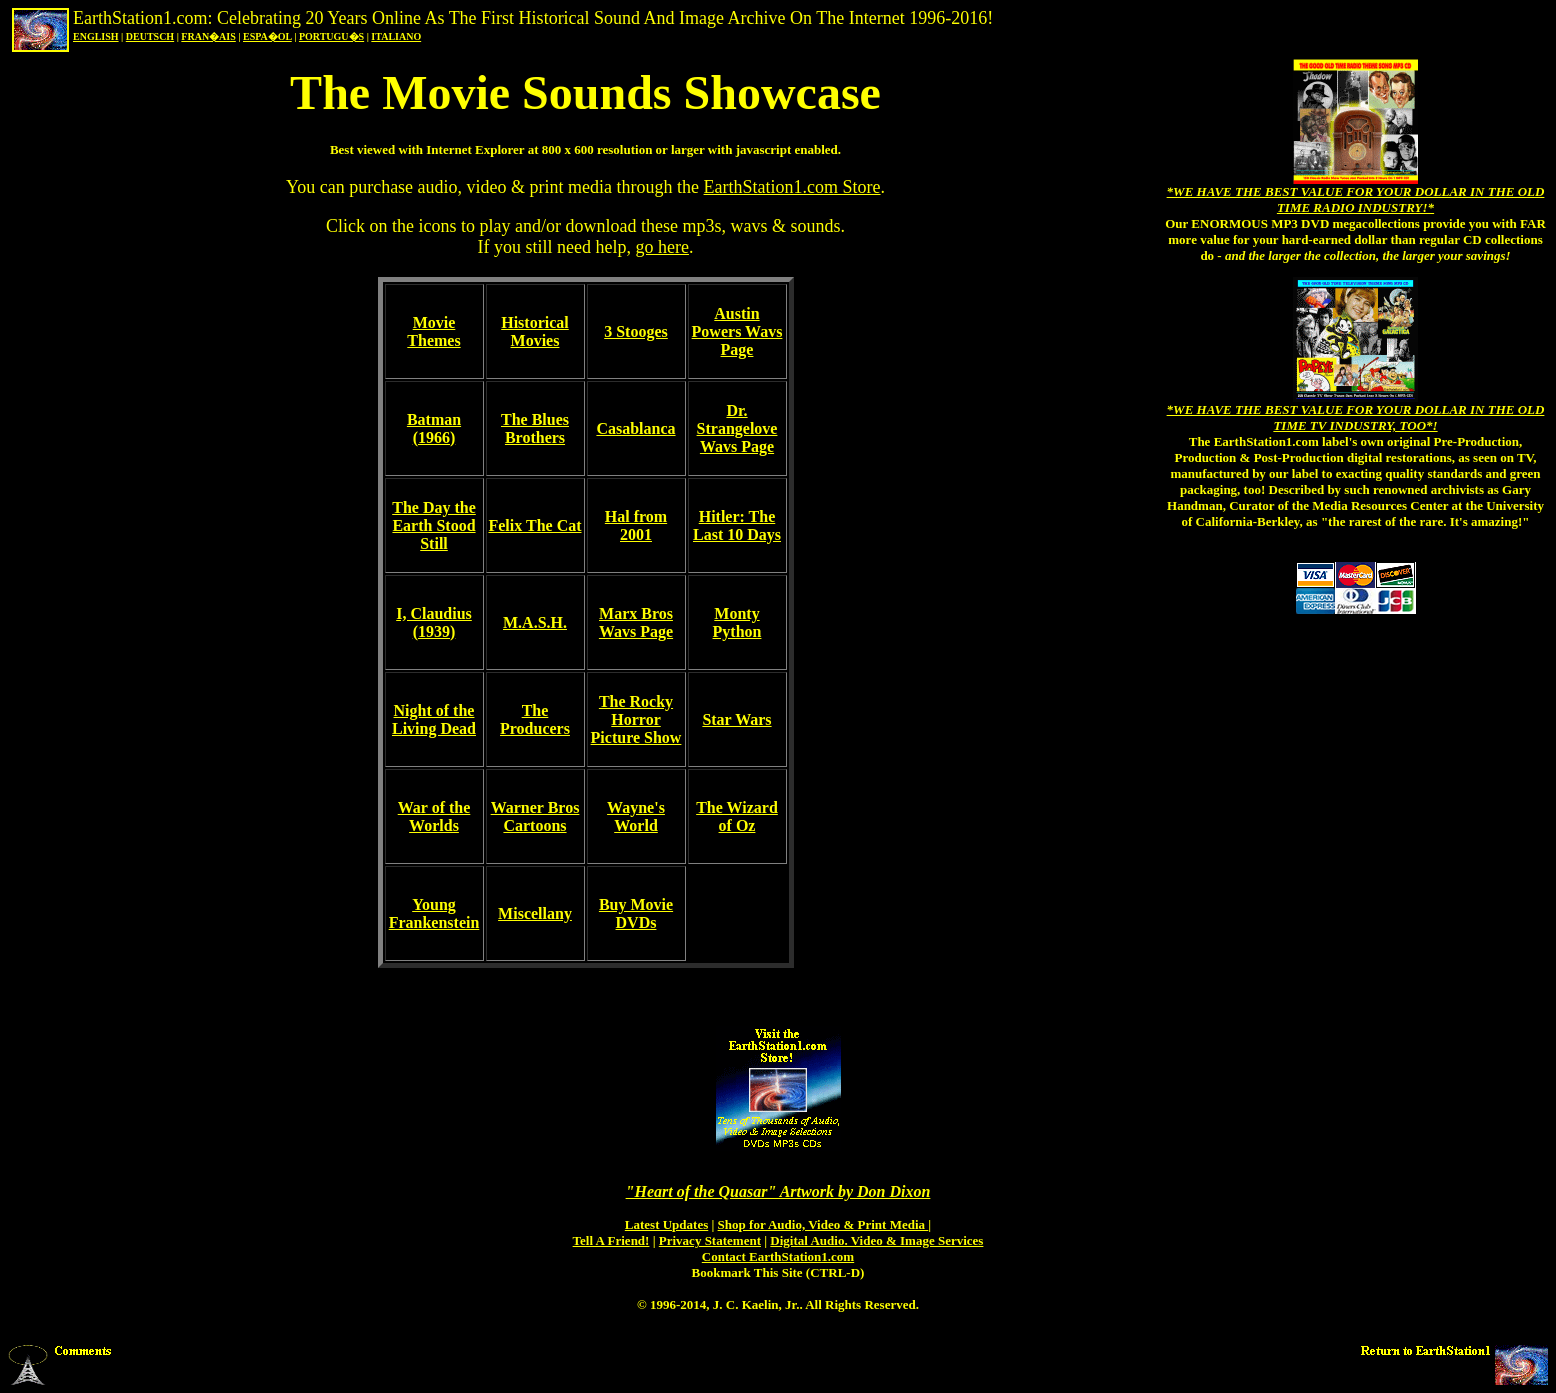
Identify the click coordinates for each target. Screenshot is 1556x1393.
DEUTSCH (150, 36)
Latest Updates (666, 1224)
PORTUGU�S (331, 36)
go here (661, 247)
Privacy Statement (710, 1240)
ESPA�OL (267, 36)
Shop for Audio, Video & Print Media (823, 1224)
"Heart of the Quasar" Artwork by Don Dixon (778, 1191)
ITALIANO (396, 36)
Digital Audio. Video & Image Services (876, 1240)
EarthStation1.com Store (792, 187)
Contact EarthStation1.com (778, 1256)
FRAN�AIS (208, 36)
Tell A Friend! (611, 1240)
